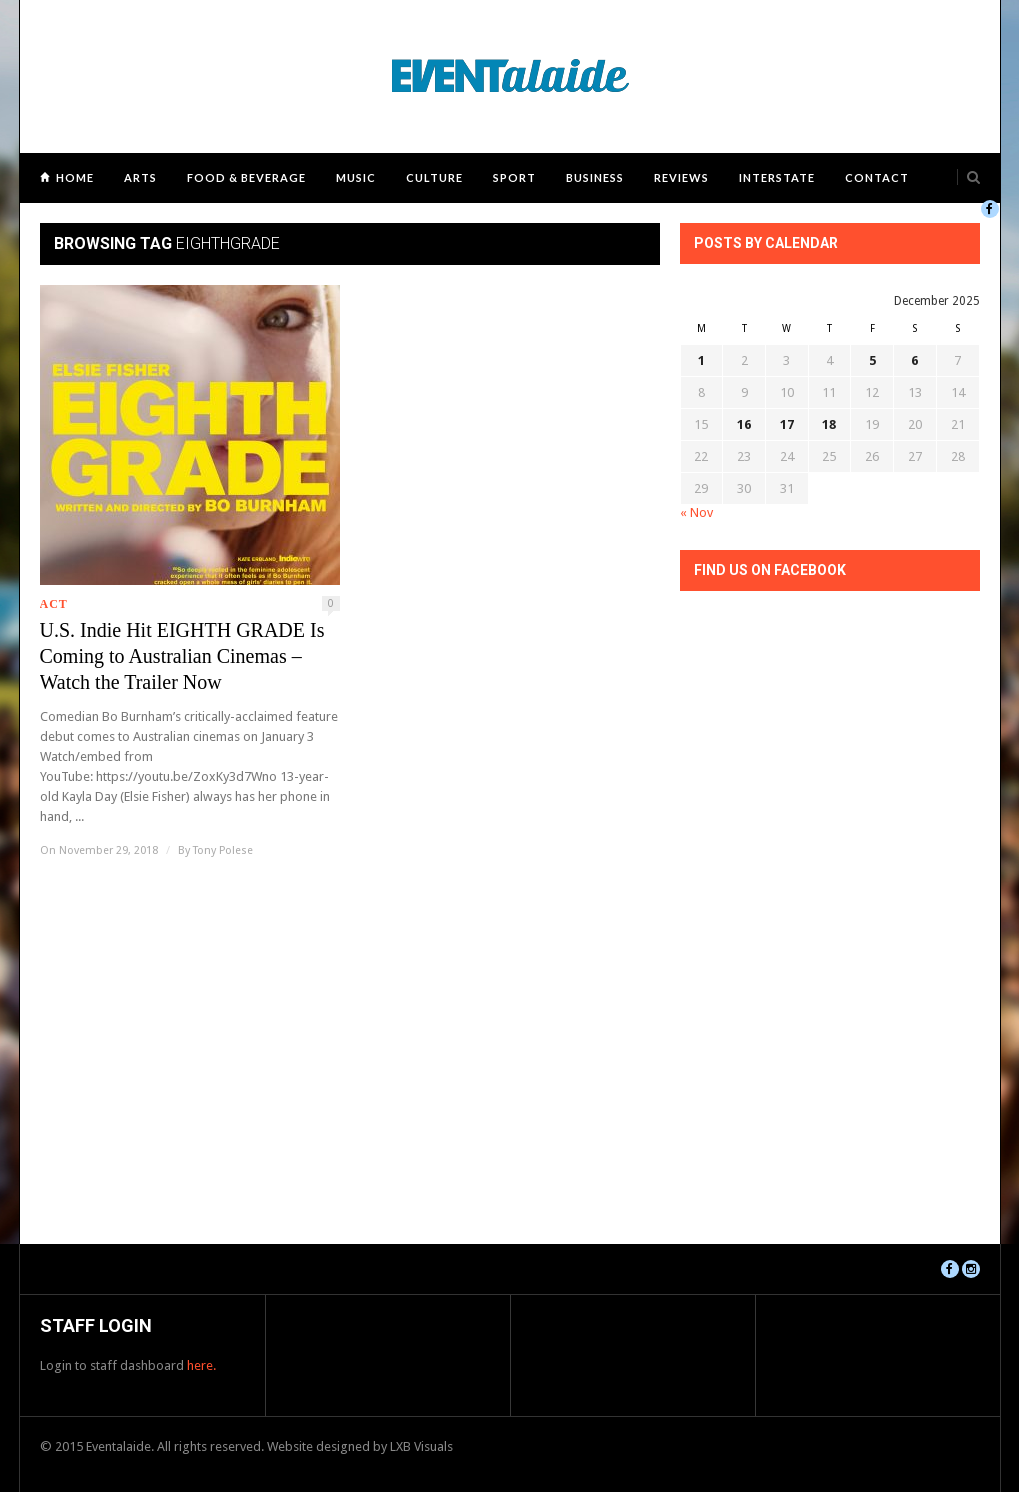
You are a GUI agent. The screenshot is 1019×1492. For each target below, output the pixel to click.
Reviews (681, 177)
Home (75, 177)
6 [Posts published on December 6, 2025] (914, 360)
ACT (54, 604)
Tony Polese (223, 850)
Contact (877, 177)
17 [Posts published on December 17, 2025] (787, 424)
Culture (434, 177)
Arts (140, 177)
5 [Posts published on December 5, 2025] (872, 360)
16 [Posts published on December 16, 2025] (744, 424)
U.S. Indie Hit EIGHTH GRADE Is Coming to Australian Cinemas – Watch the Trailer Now (182, 656)
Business (595, 177)
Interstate (777, 177)
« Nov (696, 512)
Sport (514, 177)
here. (201, 1365)
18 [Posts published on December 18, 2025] (829, 424)
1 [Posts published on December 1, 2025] (701, 360)
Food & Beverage (246, 177)
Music (356, 177)
